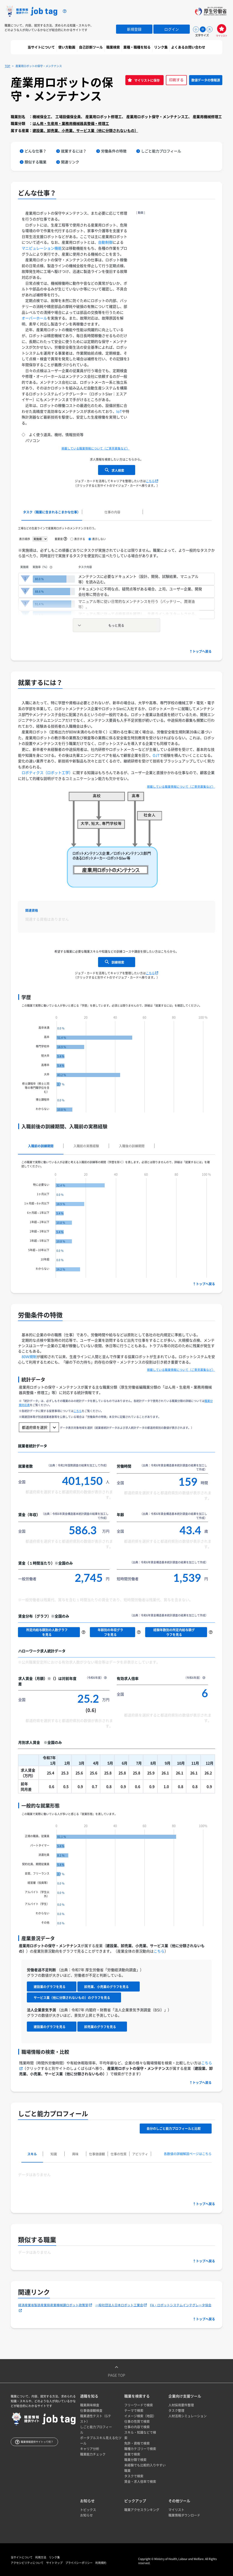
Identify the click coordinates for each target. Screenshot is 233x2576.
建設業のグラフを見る (50, 1986)
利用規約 (100, 2563)
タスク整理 (176, 2410)
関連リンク (70, 162)
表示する (79, 539)
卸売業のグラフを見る (100, 2026)
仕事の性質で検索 (137, 2421)
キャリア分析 (89, 2448)
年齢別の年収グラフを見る (110, 1632)
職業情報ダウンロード (184, 2515)
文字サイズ (202, 35)
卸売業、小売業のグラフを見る (106, 1986)
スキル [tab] (32, 2154)
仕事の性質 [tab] (119, 2154)
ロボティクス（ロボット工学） (47, 772)
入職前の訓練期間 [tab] (40, 1145)
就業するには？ (73, 151)
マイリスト (176, 2509)
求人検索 (117, 470)
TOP (7, 66)
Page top (116, 2371)
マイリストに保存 (147, 80)
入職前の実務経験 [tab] (86, 1145)
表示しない (99, 539)
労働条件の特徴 (114, 151)
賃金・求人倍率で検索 (140, 2481)
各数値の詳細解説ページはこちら (188, 2153)
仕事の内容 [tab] (112, 512)
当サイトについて (42, 47)
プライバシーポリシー (79, 2563)
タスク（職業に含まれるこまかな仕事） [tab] (51, 512)
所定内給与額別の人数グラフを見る (47, 1632)
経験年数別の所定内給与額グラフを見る (174, 1632)
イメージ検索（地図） (140, 2415)
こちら (152, 481)
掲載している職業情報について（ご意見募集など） (95, 448)
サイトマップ (54, 2563)
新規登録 (134, 29)
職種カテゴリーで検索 (140, 2448)
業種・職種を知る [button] (137, 47)
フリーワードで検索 (138, 2405)
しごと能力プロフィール (161, 151)
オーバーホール (34, 318)
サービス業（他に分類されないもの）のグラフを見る (72, 1997)
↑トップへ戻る (200, 651)
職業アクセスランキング (141, 2509)
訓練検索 (117, 962)
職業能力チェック (93, 2454)
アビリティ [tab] (140, 2154)
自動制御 (105, 242)
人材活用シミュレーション (187, 2415)
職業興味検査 (89, 2405)
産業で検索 (132, 2454)
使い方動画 (67, 47)
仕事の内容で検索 (137, 2426)
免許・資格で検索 (137, 2443)
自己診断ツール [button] (91, 47)
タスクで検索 (133, 2476)
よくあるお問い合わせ (188, 47)
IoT (119, 411)
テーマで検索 (133, 2410)
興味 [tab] (75, 2154)
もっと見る (116, 625)
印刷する (176, 79)
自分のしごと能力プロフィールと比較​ (174, 2128)
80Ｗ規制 (29, 1356)
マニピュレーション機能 (42, 248)
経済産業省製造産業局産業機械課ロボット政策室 (55, 2305)
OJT (156, 755)
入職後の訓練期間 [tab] (131, 1145)
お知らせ (86, 2515)
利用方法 (40, 2557)
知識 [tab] (54, 2154)
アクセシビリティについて (27, 2563)
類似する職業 (35, 162)
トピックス (88, 2509)
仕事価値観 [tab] (97, 2154)
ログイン (171, 29)
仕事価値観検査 (91, 2410)
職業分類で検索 (135, 2459)
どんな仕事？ (35, 151)
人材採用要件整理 (181, 2405)
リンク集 (161, 47)
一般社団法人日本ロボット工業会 (121, 2305)
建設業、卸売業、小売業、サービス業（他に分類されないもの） (85, 130)
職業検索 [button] (113, 47)
